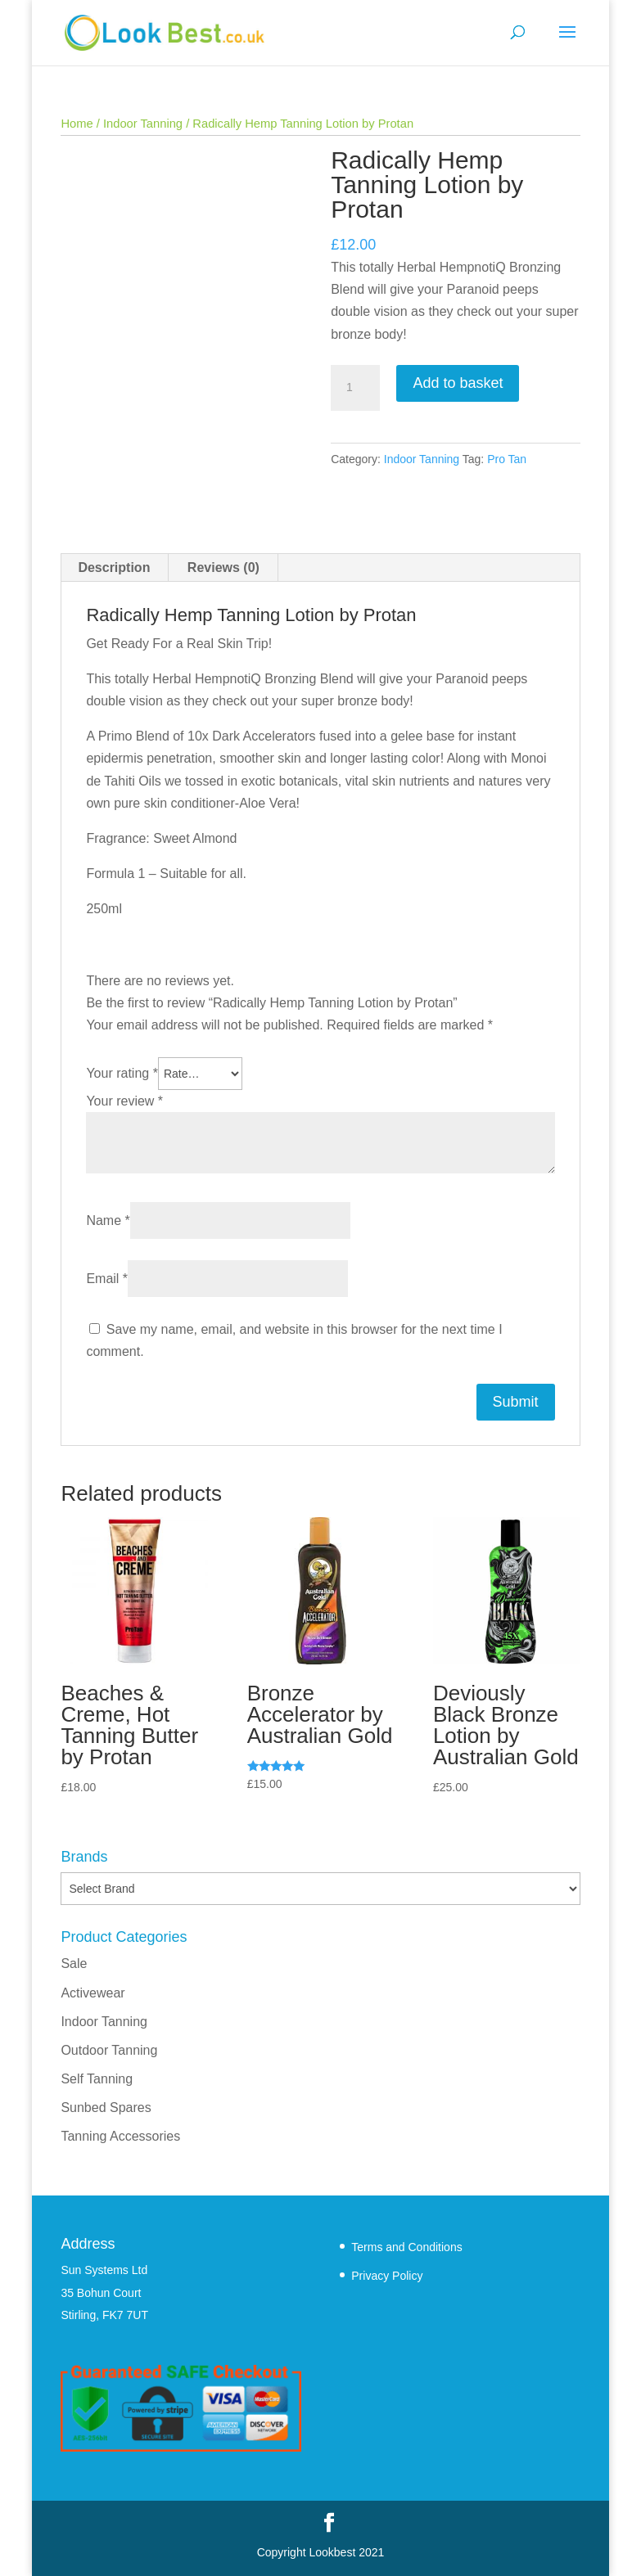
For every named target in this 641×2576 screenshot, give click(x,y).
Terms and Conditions (406, 2247)
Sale (74, 1963)
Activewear (92, 1993)
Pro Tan (506, 459)
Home (77, 123)
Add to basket (458, 383)
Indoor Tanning (143, 123)
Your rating (121, 1073)
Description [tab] (114, 567)
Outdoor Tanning (109, 2050)
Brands (84, 1857)
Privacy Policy (386, 2275)
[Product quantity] (355, 388)
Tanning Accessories (120, 2136)
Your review (124, 1101)
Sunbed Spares (106, 2107)
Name (107, 1220)
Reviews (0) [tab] (223, 567)
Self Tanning (97, 2079)
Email (107, 1279)
